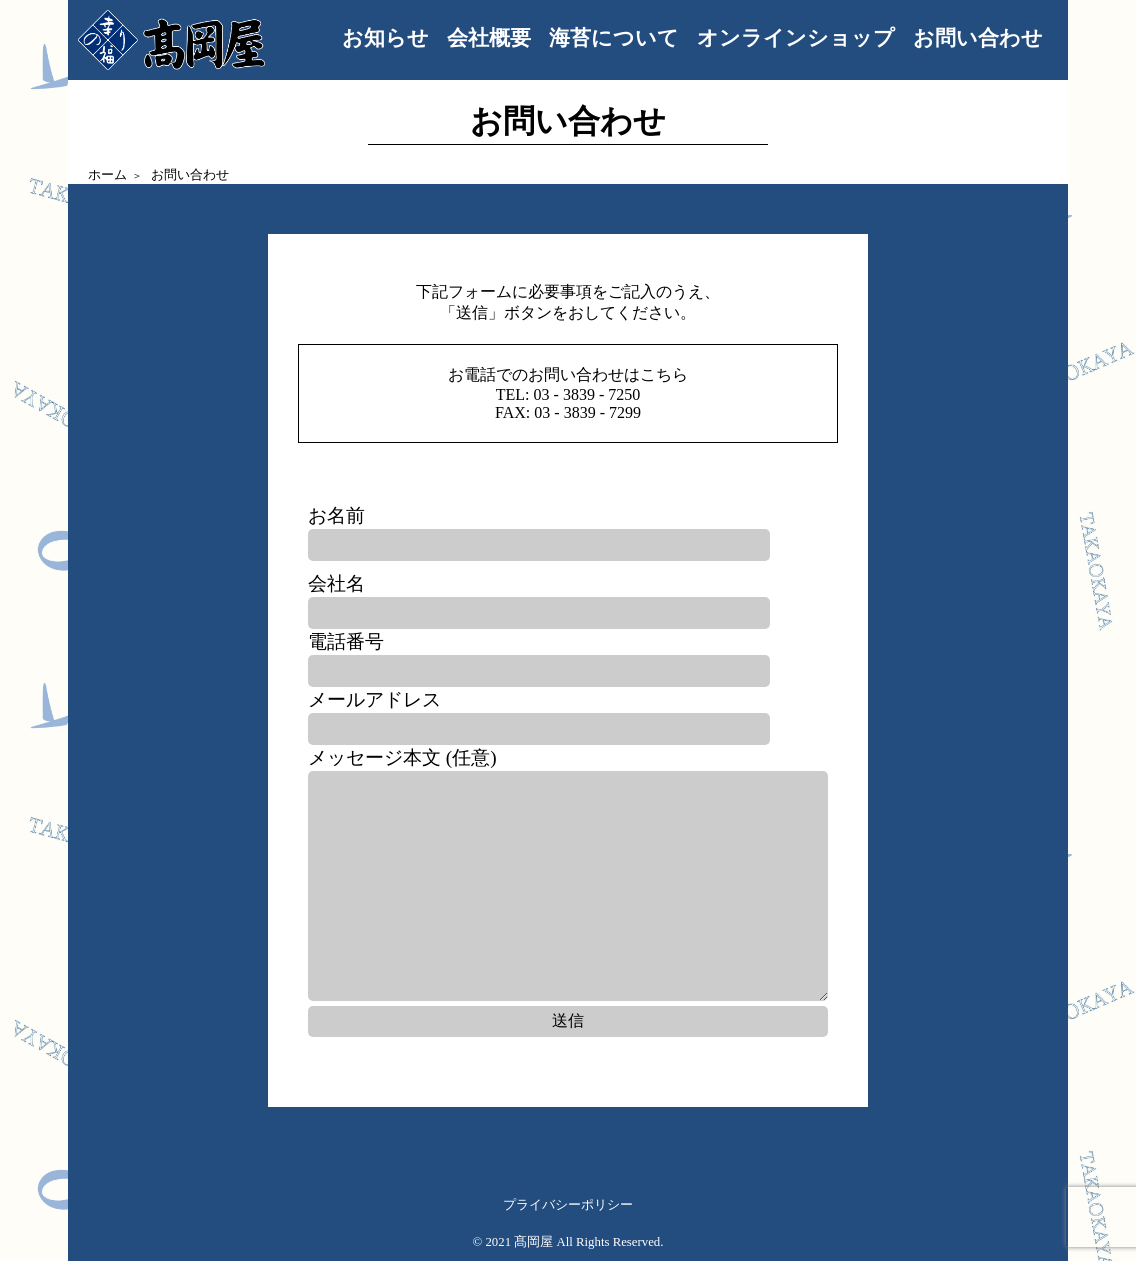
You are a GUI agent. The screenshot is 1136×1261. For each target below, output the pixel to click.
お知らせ (385, 37)
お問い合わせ (978, 37)
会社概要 (489, 37)
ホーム (107, 175)
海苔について (614, 37)
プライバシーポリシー (568, 1205)
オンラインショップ (796, 37)
